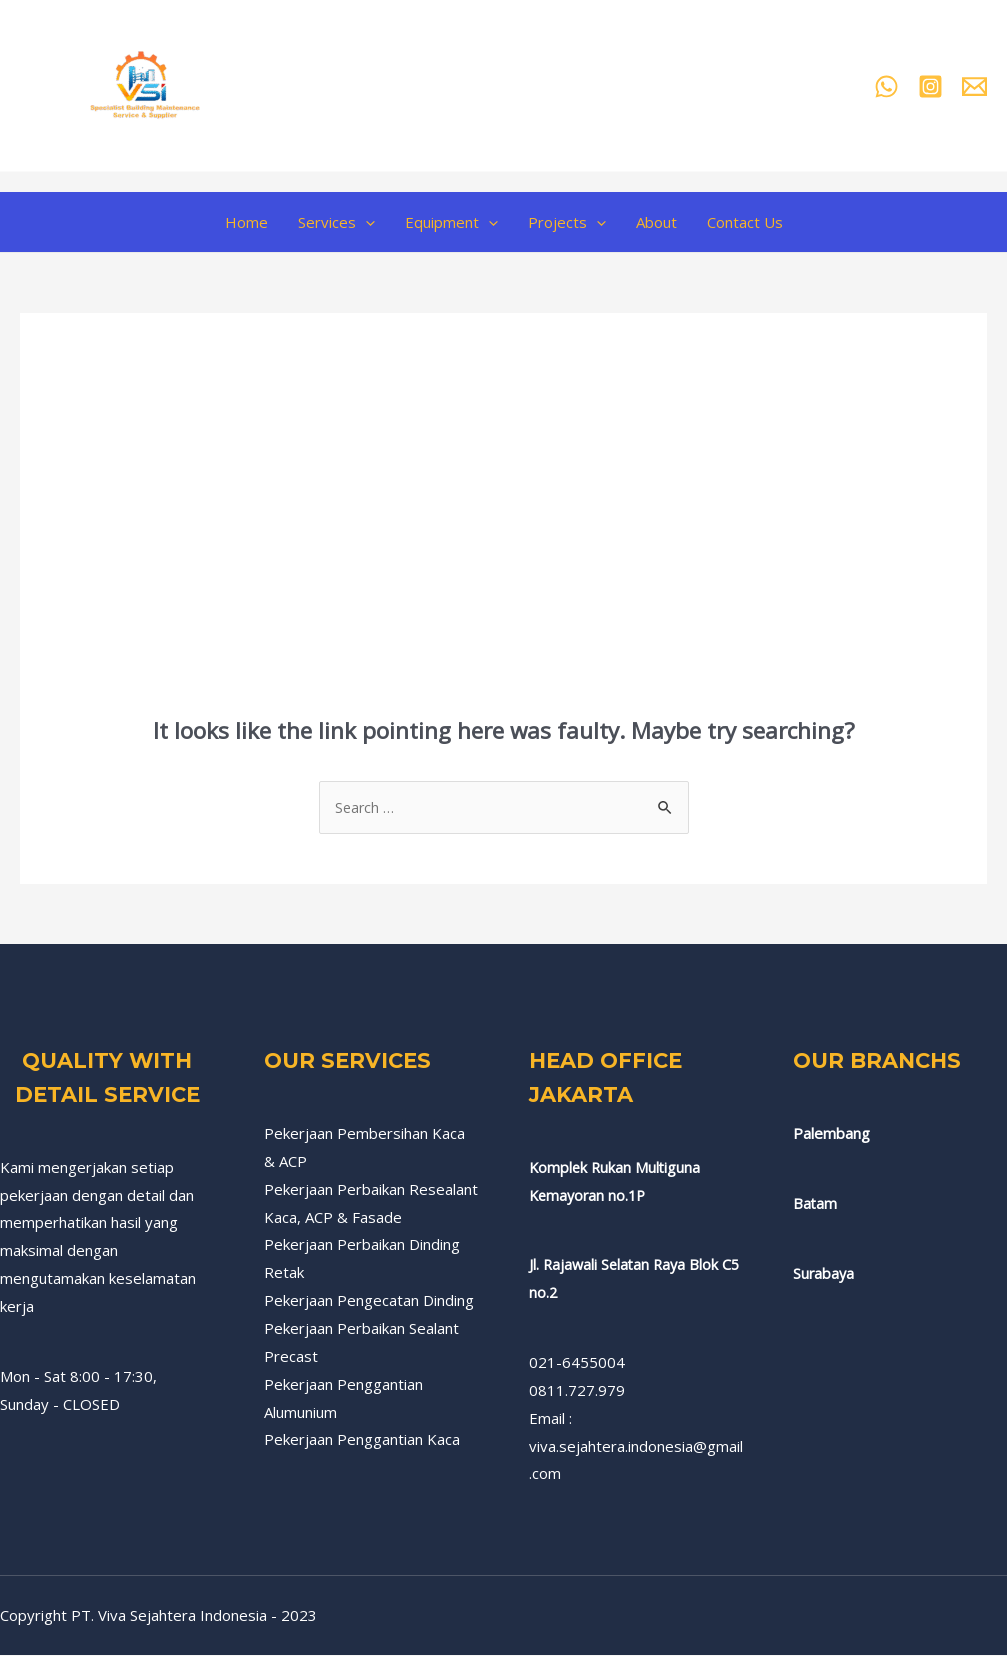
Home (246, 222)
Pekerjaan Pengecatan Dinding (369, 1301)
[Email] (974, 86)
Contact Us (745, 222)
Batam (815, 1204)
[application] (365, 222)
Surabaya (824, 1274)
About (656, 222)
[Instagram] (930, 86)
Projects (567, 222)
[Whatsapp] (886, 86)
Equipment (451, 222)
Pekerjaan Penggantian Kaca (362, 1440)
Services (336, 222)
